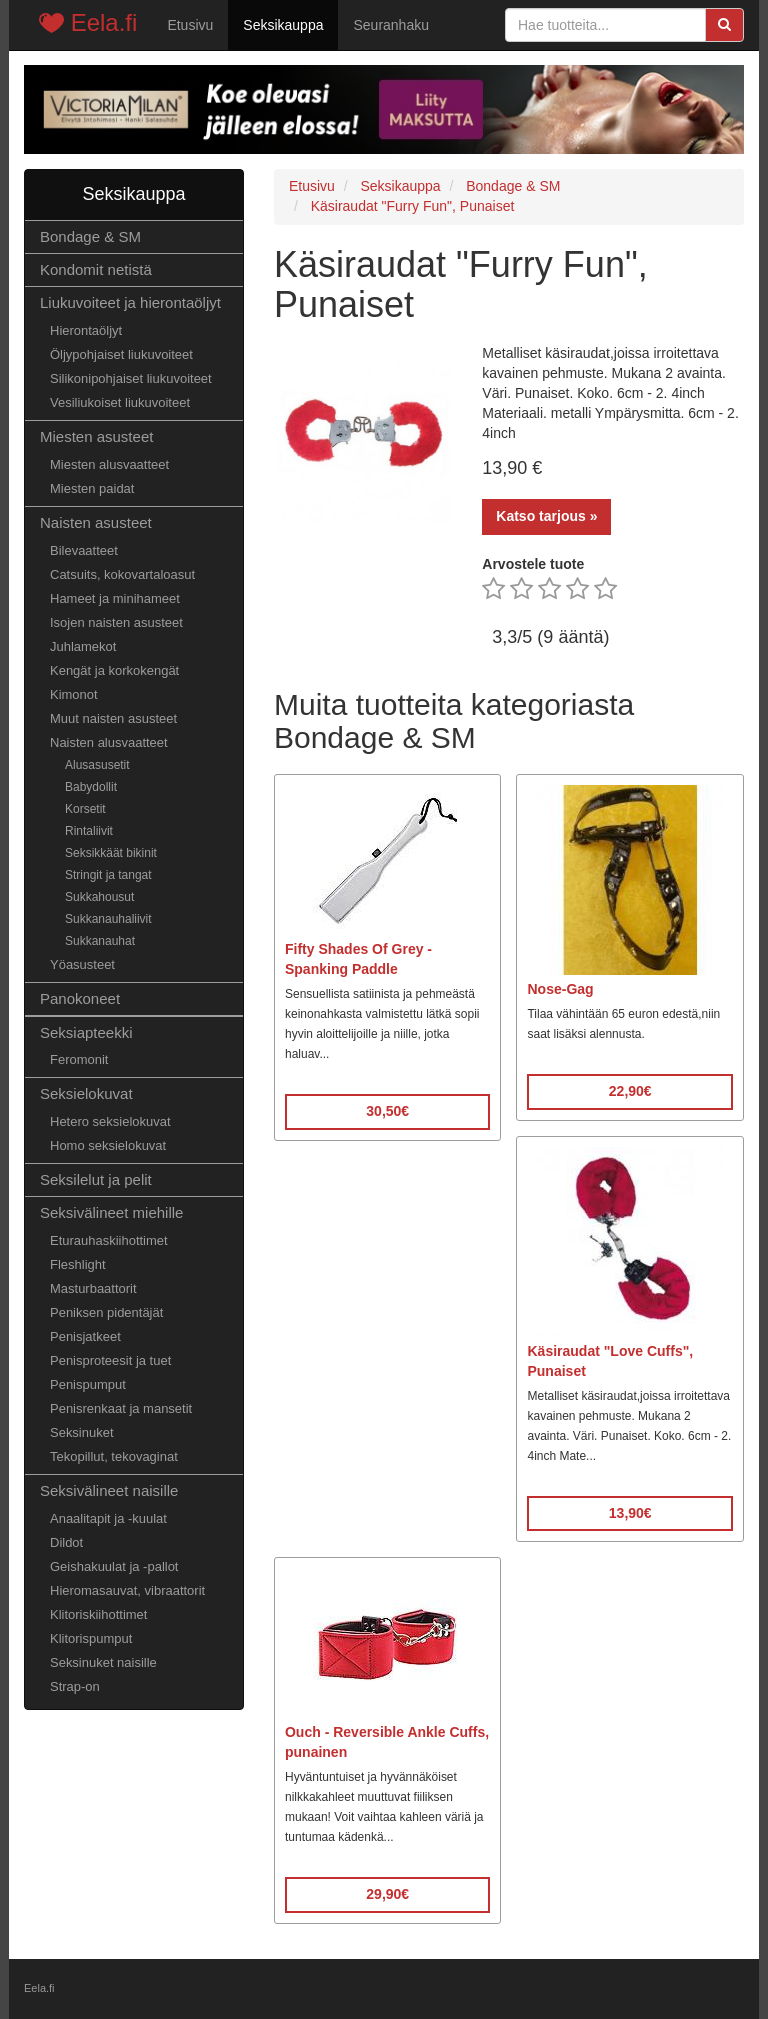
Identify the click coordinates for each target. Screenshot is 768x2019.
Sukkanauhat (100, 941)
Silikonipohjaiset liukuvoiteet (131, 378)
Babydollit (91, 787)
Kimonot (74, 694)
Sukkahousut (99, 897)
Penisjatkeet (85, 1336)
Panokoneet (80, 998)
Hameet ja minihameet (115, 598)
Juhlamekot (83, 646)
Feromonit (79, 1059)
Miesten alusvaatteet (109, 464)
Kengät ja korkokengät (114, 670)
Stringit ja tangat (108, 875)
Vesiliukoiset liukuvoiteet (120, 402)
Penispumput (88, 1384)
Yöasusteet (82, 964)
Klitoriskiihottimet (98, 1614)
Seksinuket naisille (103, 1662)
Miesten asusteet (96, 436)
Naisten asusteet (96, 522)
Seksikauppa (283, 25)
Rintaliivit (89, 831)
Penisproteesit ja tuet (110, 1360)
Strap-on (75, 1686)
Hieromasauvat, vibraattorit (127, 1590)
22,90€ (630, 1091)
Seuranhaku (391, 25)
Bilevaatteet (84, 550)
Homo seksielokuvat (108, 1145)
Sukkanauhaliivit (108, 919)
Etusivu (190, 25)
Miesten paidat (92, 488)
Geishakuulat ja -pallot (114, 1566)
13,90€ (630, 1513)
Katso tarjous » (546, 516)
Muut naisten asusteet (113, 718)
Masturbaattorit (93, 1288)
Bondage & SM (90, 236)
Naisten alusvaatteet (109, 742)
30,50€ (387, 1111)
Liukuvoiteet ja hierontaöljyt (130, 302)
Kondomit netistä (96, 269)
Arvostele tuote (533, 564)
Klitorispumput (91, 1638)
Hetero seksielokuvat (110, 1121)
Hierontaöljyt (86, 330)
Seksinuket (82, 1432)
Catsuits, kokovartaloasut (122, 574)
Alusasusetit (97, 765)
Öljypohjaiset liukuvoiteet (121, 354)
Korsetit (85, 809)
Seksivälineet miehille (111, 1212)
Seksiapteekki (86, 1032)
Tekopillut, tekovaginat (114, 1456)
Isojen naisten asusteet (116, 622)
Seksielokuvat (86, 1093)
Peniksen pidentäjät (106, 1312)
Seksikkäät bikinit (111, 853)
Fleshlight (78, 1264)
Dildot (66, 1542)
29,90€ (387, 1894)
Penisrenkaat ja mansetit (121, 1408)
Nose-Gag (560, 989)
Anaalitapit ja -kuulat (108, 1518)
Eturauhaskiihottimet (109, 1240)
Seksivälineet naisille (109, 1490)
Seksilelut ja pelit (96, 1179)
